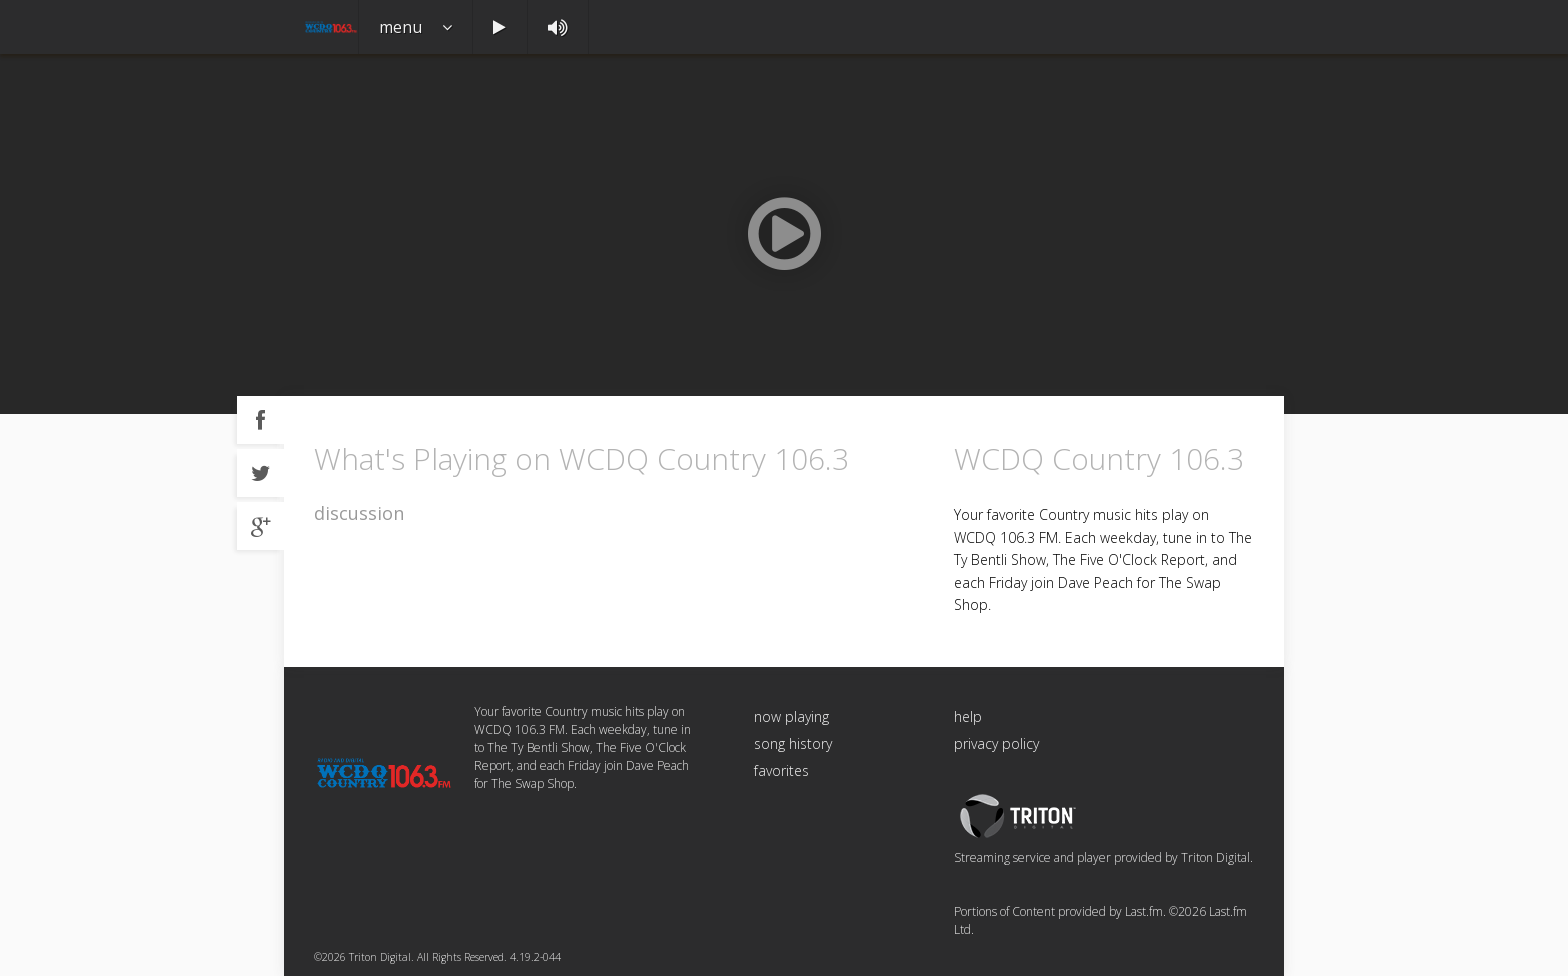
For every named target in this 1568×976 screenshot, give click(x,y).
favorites (781, 770)
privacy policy (996, 743)
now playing (791, 716)
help (968, 716)
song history (793, 743)
